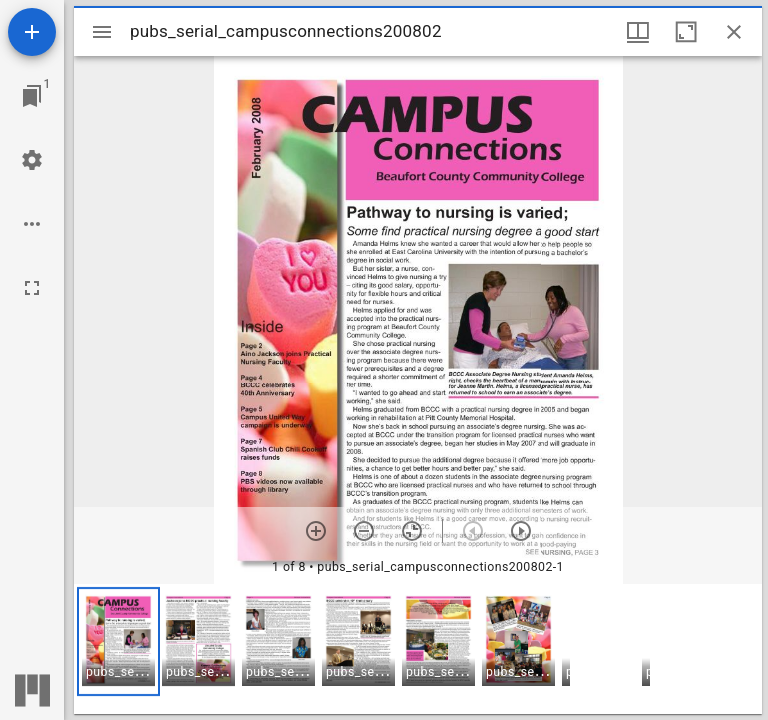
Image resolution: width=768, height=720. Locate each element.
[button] (118, 641)
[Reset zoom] (412, 531)
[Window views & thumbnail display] (638, 32)
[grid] (418, 649)
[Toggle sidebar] (102, 32)
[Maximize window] (686, 32)
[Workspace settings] (32, 160)
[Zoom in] (316, 531)
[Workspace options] (32, 224)
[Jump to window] (32, 96)
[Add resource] (32, 32)
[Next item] (521, 531)
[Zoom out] (364, 531)
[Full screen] (32, 288)
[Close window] (734, 32)
